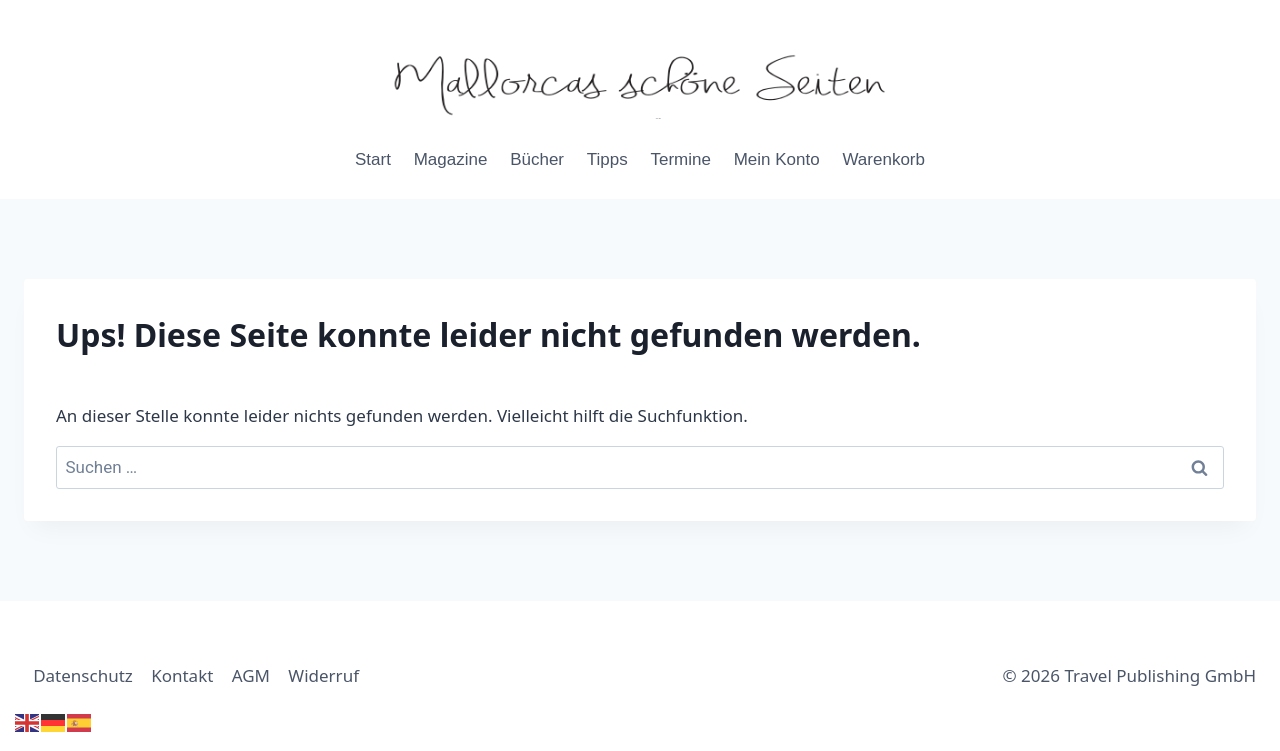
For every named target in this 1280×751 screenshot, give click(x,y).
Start (373, 159)
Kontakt (182, 675)
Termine (680, 159)
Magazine (451, 159)
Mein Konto (777, 159)
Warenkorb (883, 159)
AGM (251, 675)
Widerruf (323, 675)
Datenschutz (83, 675)
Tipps (607, 159)
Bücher (537, 159)
